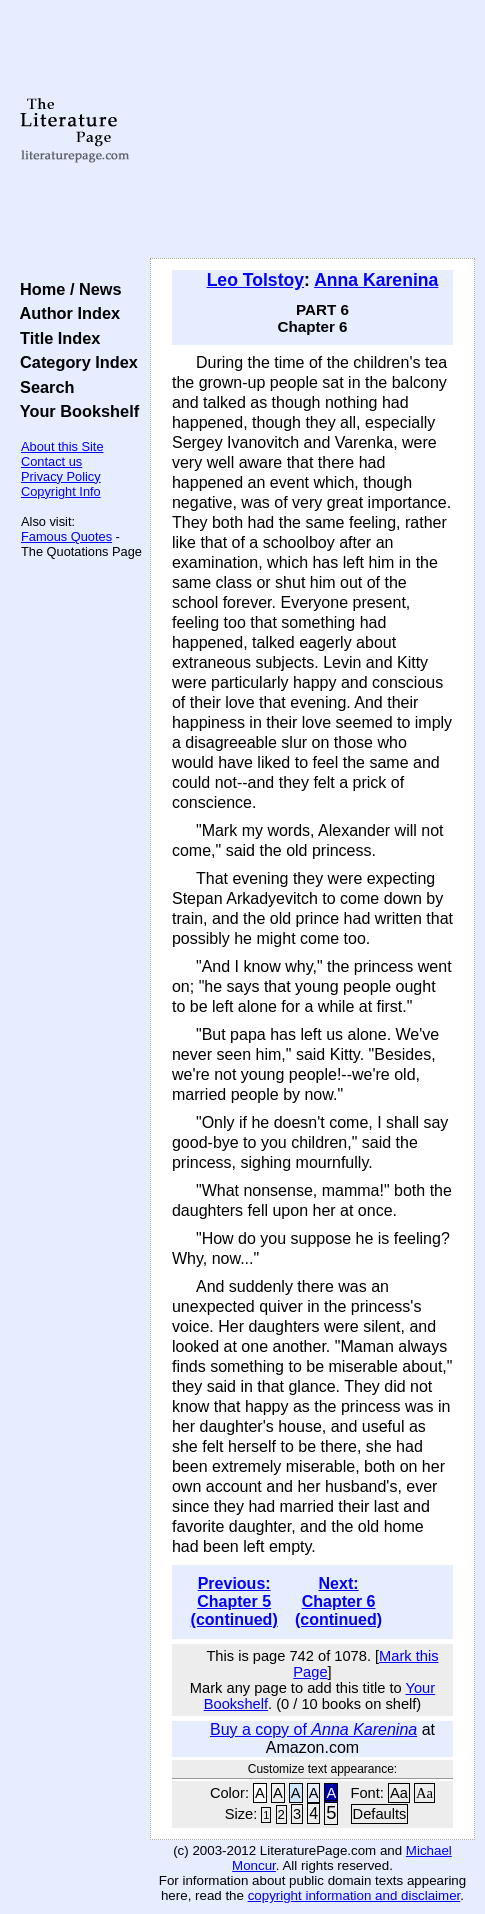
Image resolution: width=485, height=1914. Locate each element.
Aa (399, 1793)
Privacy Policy (61, 476)
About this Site (62, 446)
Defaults (380, 1814)
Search (42, 387)
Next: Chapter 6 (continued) (338, 1601)
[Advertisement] (312, 130)
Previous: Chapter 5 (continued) (234, 1601)
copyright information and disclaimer (354, 1895)
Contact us (51, 461)
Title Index (55, 338)
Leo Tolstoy (255, 280)
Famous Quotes (66, 536)
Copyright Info (61, 491)
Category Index (74, 362)
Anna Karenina (376, 280)
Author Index (65, 313)
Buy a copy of (313, 1729)
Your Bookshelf (75, 411)
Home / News (66, 289)
